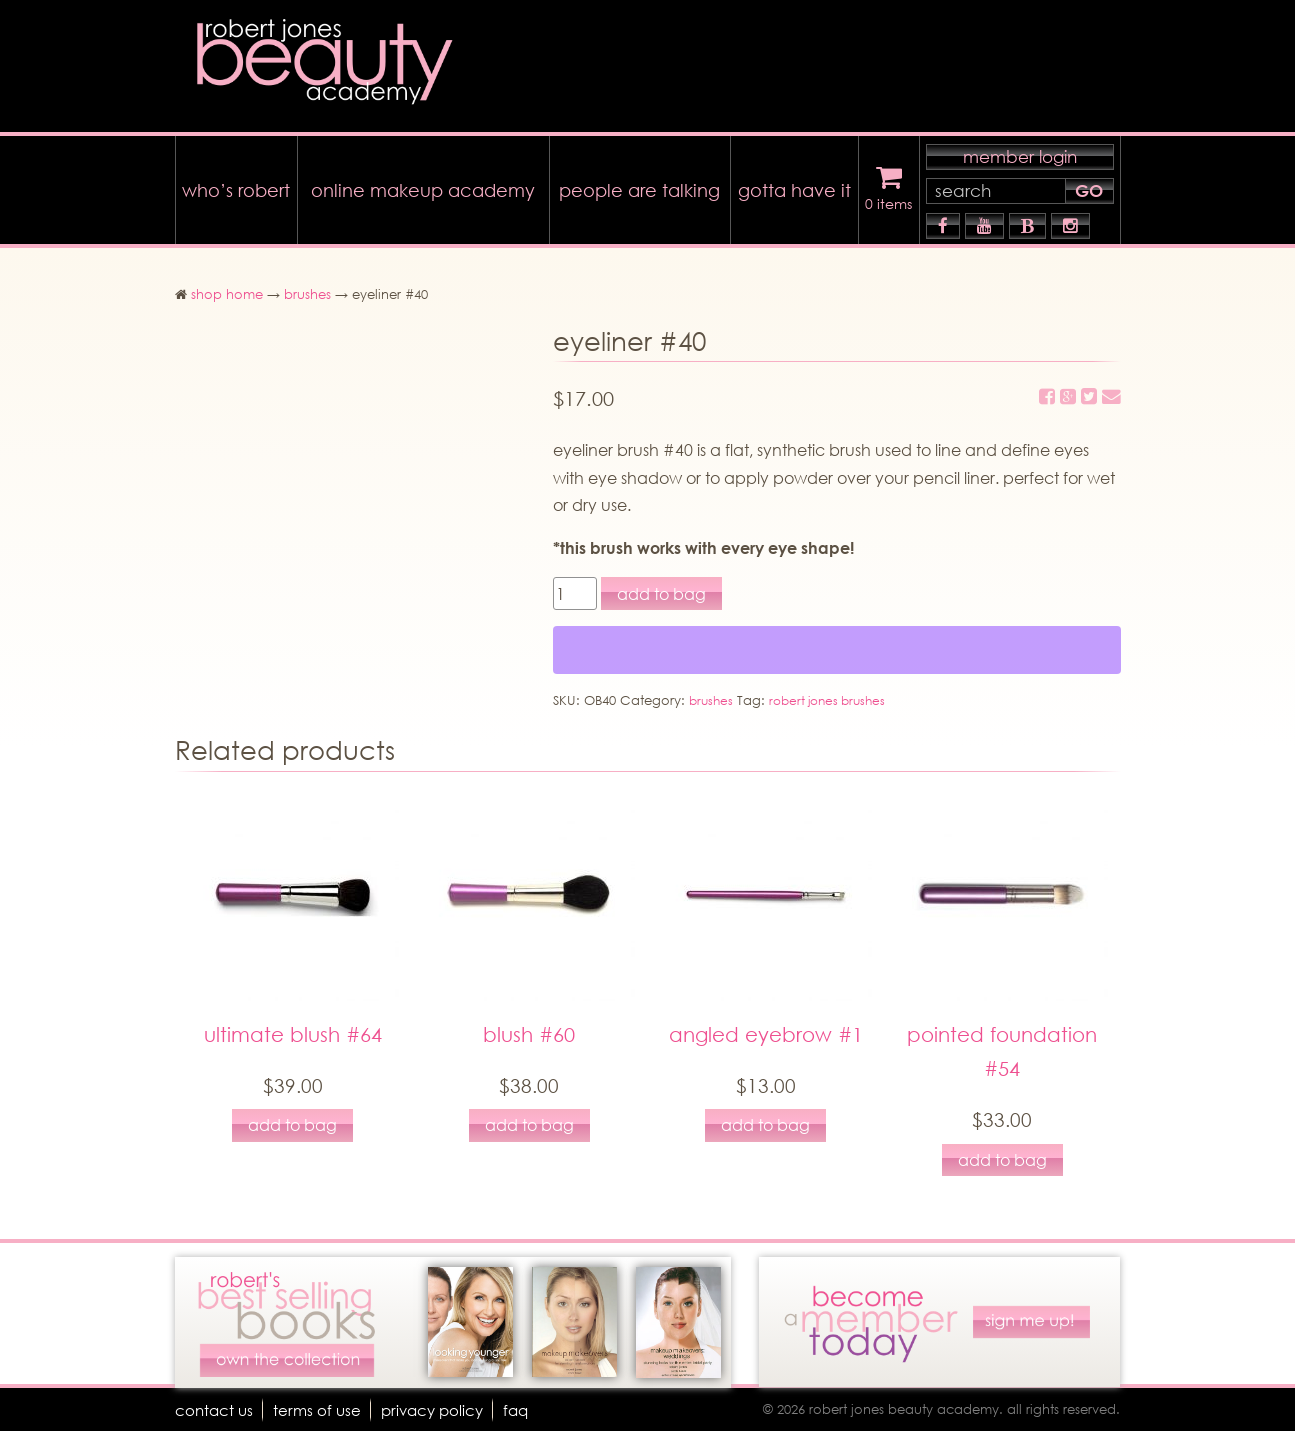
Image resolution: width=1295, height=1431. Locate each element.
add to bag (661, 588)
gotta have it (794, 185)
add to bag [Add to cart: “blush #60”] (529, 1124)
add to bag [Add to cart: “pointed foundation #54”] (1002, 1159)
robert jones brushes (835, 696)
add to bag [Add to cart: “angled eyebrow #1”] (765, 1124)
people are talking (639, 185)
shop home (227, 289)
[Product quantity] (575, 588)
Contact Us (215, 1409)
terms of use (321, 1409)
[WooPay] (837, 646)
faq (527, 1409)
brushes (307, 289)
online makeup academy (423, 185)
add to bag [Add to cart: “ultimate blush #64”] (292, 1124)
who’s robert (236, 185)
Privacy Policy (440, 1409)
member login (1020, 151)
